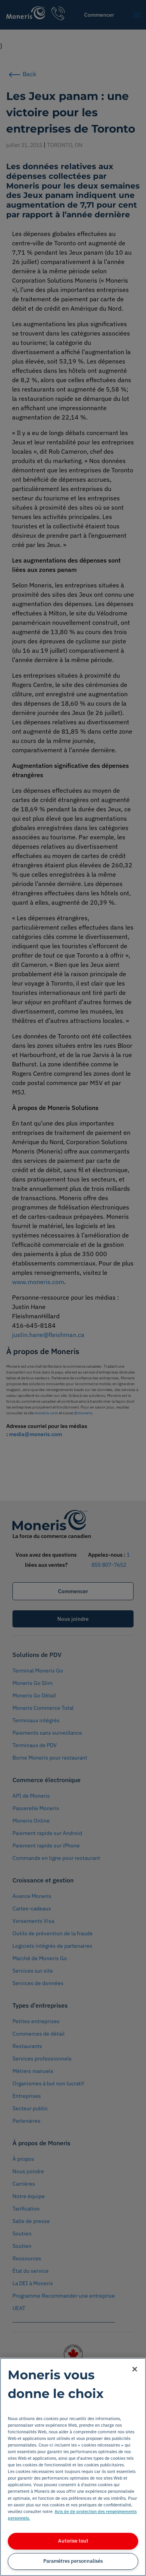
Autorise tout (73, 2541)
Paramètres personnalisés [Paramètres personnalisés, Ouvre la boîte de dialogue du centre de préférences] (73, 2561)
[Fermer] (134, 2369)
